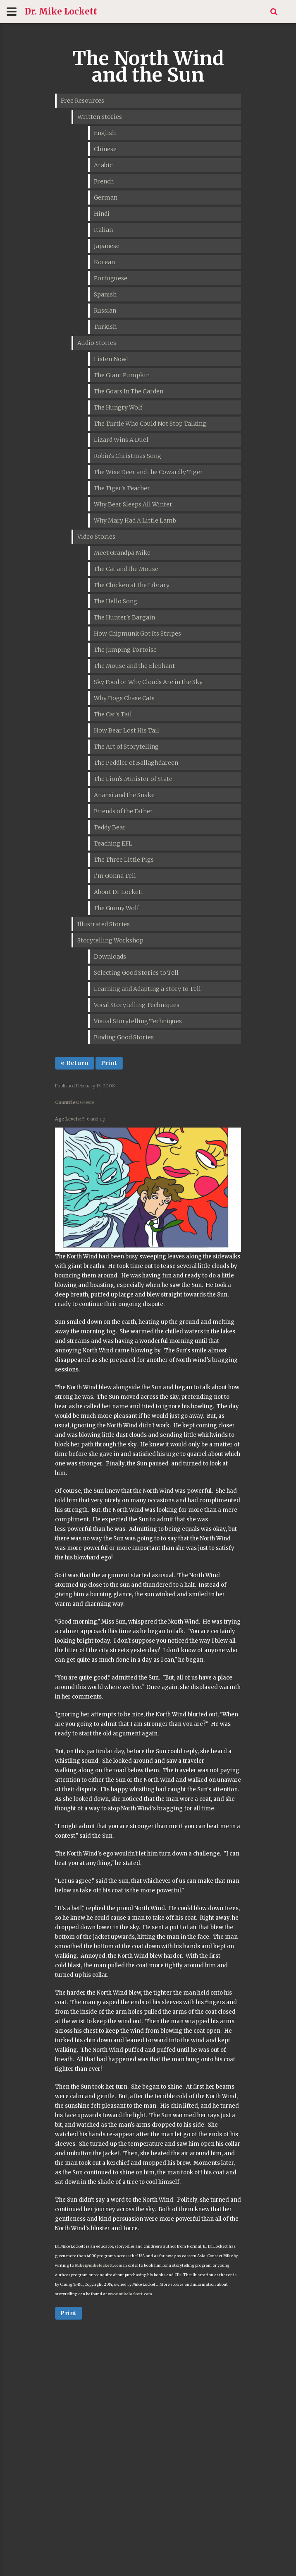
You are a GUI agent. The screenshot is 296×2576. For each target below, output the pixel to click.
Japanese (106, 246)
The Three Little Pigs (124, 859)
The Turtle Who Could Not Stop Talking (150, 423)
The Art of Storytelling (126, 746)
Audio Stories (96, 343)
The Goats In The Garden (128, 391)
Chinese (105, 149)
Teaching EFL (113, 843)
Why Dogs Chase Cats (124, 698)
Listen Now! (111, 359)
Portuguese (110, 278)
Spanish (105, 294)
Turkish (105, 326)
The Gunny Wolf (116, 908)
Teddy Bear (110, 827)
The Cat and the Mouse (126, 569)
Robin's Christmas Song (127, 456)
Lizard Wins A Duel (121, 439)
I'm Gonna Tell (115, 876)
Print (109, 1063)
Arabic (103, 165)
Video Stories (96, 536)
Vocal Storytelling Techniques (136, 1005)
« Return (74, 1063)
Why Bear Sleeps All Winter (133, 504)
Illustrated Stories (103, 924)
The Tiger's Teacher (122, 488)
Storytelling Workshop (110, 940)
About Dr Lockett (118, 892)
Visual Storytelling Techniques (138, 1021)
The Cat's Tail (113, 714)
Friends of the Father (123, 811)
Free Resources (82, 100)
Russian (105, 310)
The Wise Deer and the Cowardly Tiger (148, 472)
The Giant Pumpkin (122, 375)
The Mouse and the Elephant (134, 666)
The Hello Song (115, 601)
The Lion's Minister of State (133, 779)
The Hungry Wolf (118, 407)
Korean (104, 262)
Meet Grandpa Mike (122, 553)
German (105, 197)
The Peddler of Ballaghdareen (136, 762)
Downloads (110, 956)
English (105, 133)
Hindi (102, 213)
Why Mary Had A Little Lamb (135, 520)
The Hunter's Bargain (124, 617)
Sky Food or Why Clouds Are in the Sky (148, 682)
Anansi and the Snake (124, 795)
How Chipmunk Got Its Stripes (137, 633)
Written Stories (99, 116)
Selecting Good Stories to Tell (136, 972)
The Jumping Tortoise (125, 649)
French (104, 181)
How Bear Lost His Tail (126, 730)
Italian (103, 230)
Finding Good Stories (124, 1037)
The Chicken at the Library (131, 585)
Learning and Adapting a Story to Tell (147, 989)
